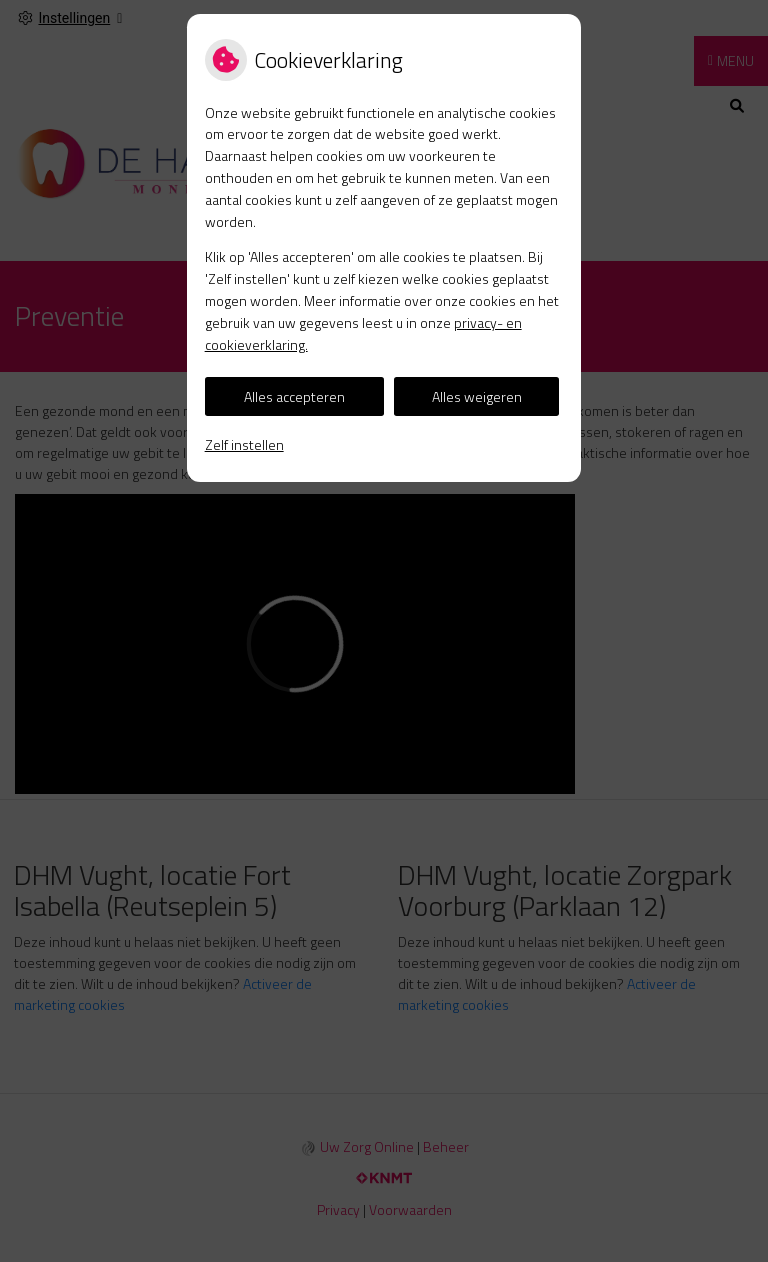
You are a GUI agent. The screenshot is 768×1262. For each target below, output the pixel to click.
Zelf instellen (244, 444)
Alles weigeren (477, 396)
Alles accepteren (294, 396)
